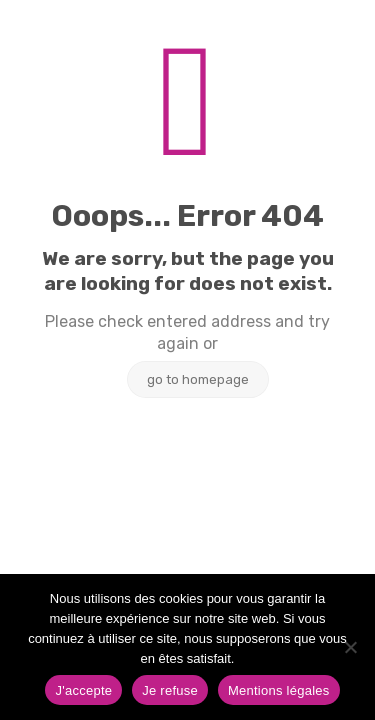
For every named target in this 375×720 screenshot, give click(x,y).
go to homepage (198, 379)
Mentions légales (279, 690)
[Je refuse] (350, 647)
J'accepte (83, 690)
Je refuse (170, 690)
